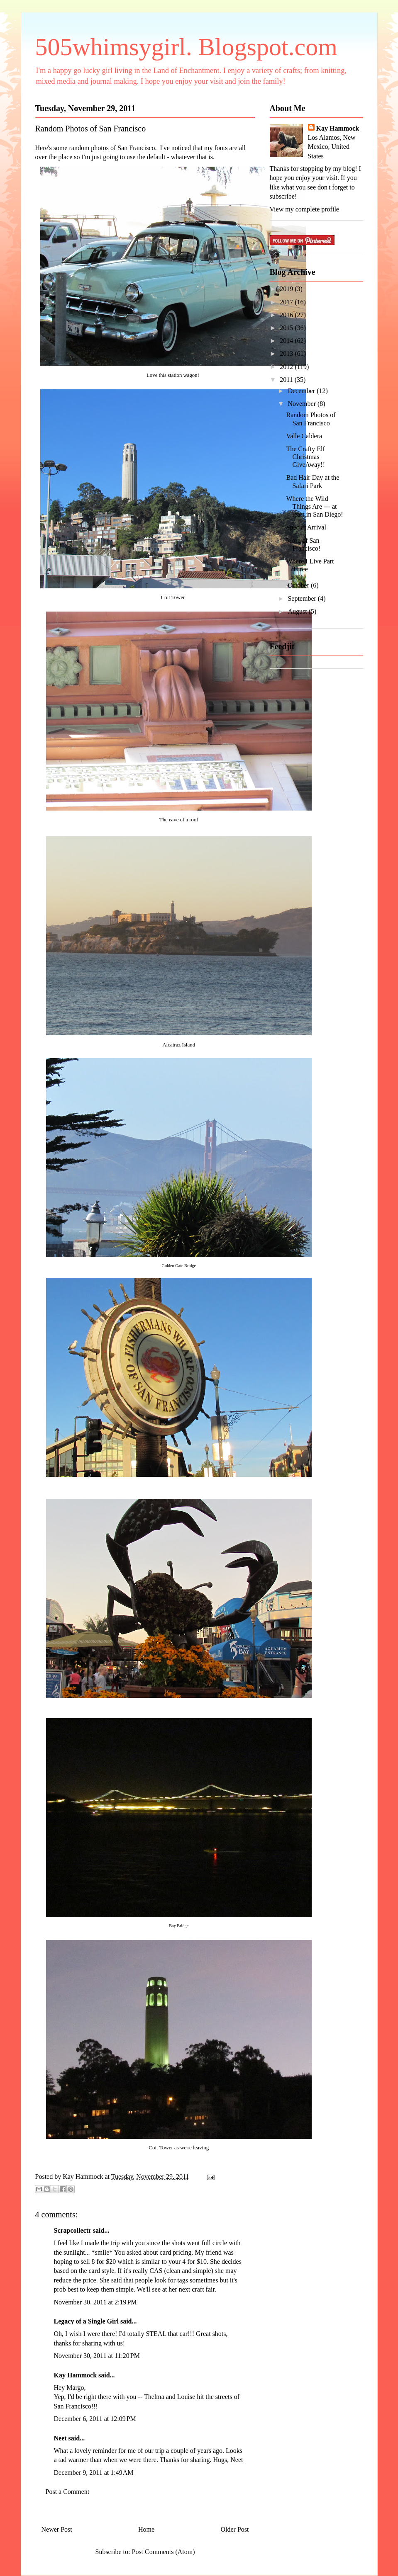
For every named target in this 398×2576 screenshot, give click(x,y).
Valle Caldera (304, 435)
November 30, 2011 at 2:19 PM (95, 2302)
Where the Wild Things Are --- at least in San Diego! (314, 506)
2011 (287, 379)
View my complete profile (304, 209)
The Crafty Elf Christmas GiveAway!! (305, 456)
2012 (287, 366)
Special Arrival (306, 527)
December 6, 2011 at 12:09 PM (95, 2418)
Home (146, 2529)
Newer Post (57, 2529)
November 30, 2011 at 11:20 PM (97, 2355)
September (302, 598)
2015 (287, 327)
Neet (60, 2438)
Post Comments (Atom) (163, 2551)
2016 (287, 314)
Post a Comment (68, 2491)
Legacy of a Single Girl (86, 2321)
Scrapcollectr (72, 2230)
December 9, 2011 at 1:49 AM (94, 2472)
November (302, 403)
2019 (287, 288)
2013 (287, 353)
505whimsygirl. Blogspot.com (186, 47)
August (298, 611)
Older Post (235, 2529)
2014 (287, 340)
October (299, 585)
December (302, 390)
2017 (287, 302)
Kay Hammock (75, 2375)
